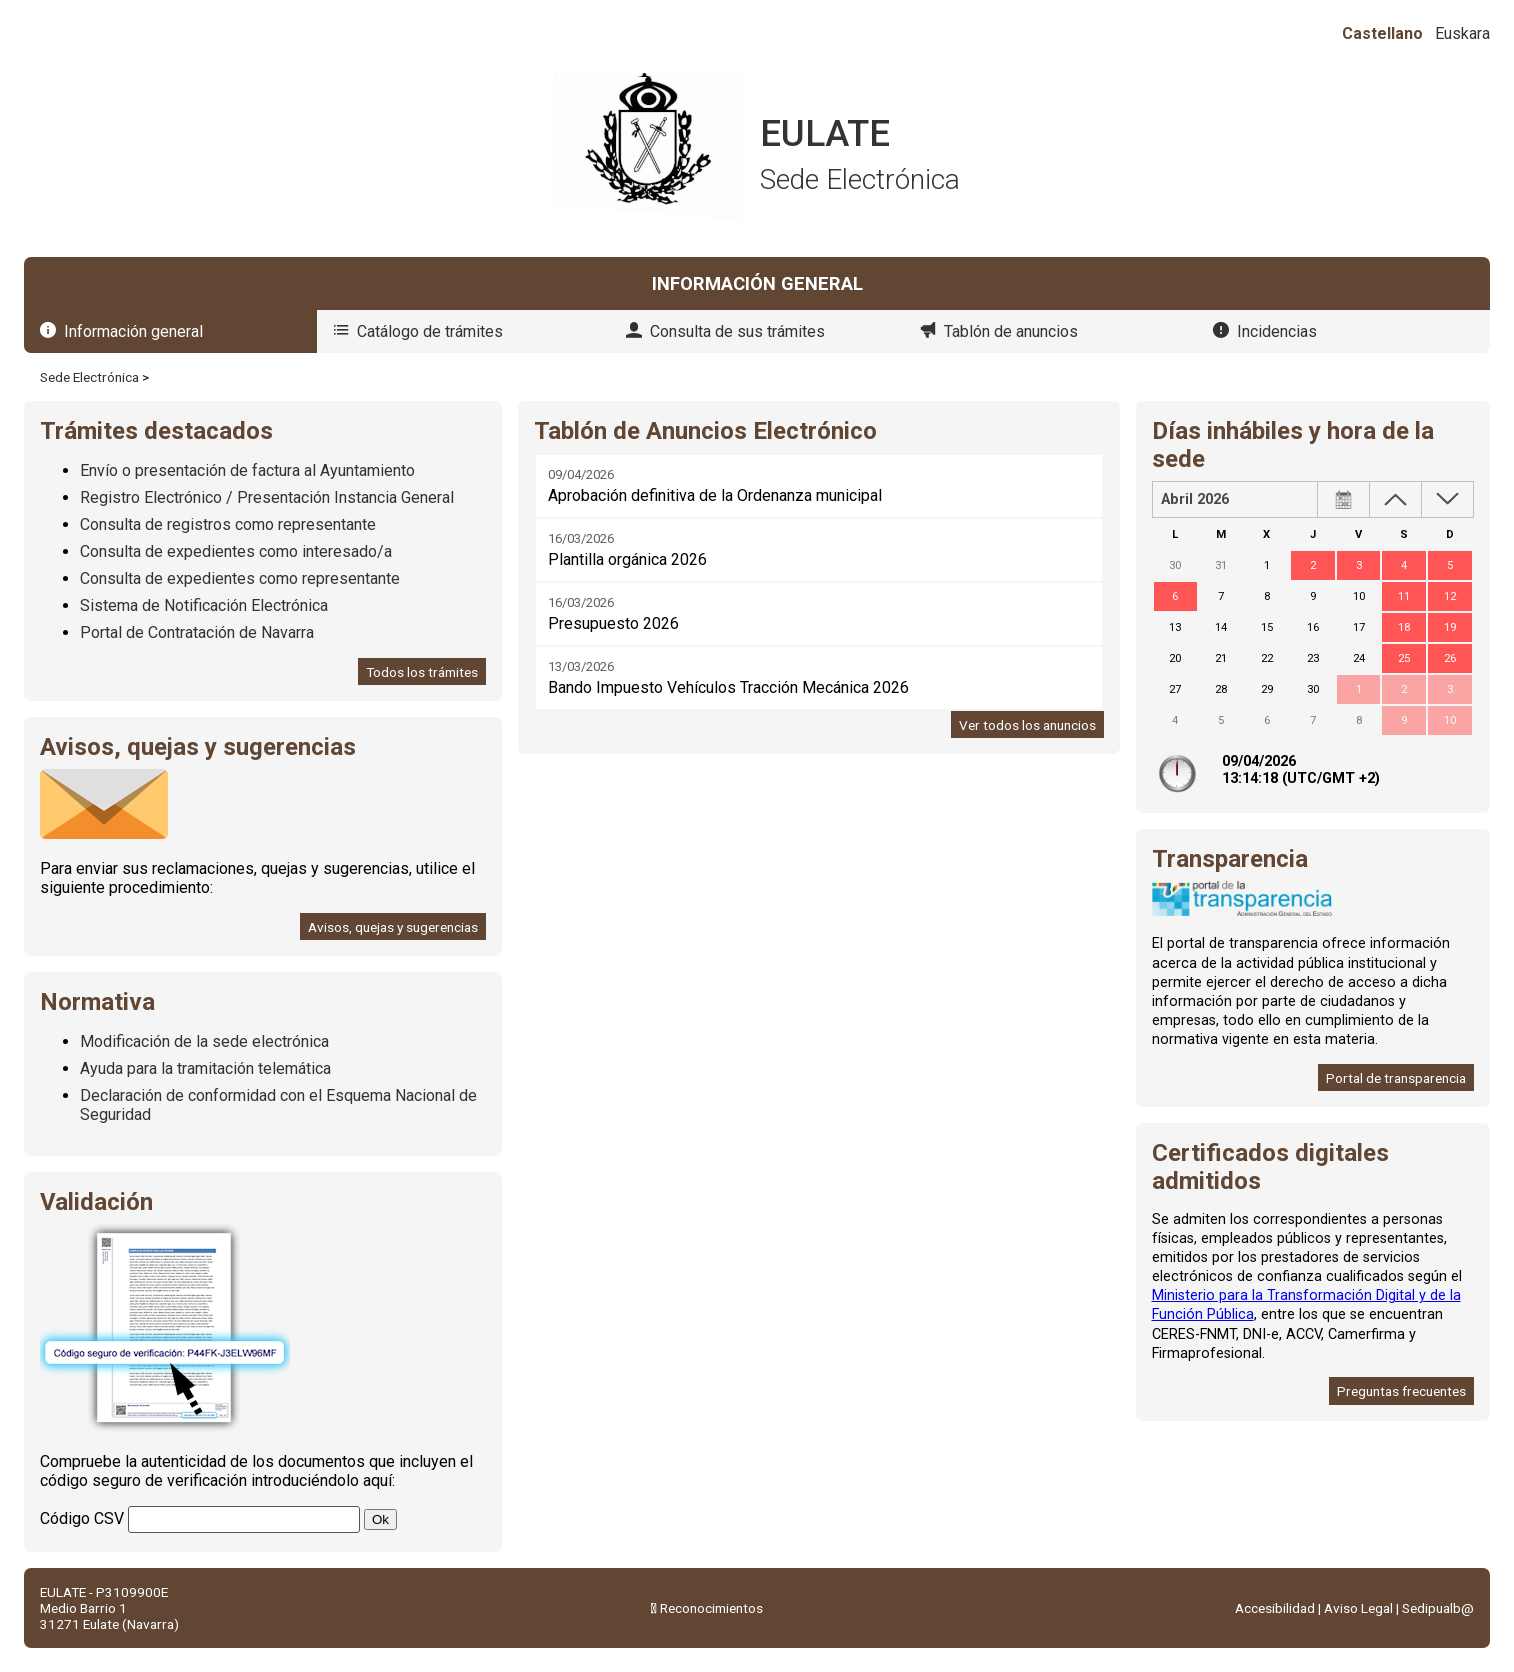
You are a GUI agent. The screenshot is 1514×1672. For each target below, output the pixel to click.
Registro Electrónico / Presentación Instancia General (267, 497)
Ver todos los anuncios (1027, 725)
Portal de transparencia (1396, 1078)
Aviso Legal (1358, 1608)
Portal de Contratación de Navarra (197, 632)
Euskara (1462, 33)
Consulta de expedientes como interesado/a (236, 551)
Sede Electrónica (89, 377)
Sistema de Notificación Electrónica (204, 605)
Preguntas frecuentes (1401, 1391)
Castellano (1382, 33)
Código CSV (82, 1518)
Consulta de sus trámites (737, 331)
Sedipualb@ (1438, 1608)
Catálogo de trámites (430, 331)
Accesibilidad (1275, 1608)
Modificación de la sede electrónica (204, 1041)
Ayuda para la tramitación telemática (205, 1068)
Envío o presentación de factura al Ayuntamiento (247, 470)
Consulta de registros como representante (228, 524)
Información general (133, 331)
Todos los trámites (422, 672)
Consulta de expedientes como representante (240, 578)
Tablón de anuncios (1011, 331)
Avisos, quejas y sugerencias (393, 927)
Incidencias (1277, 331)
